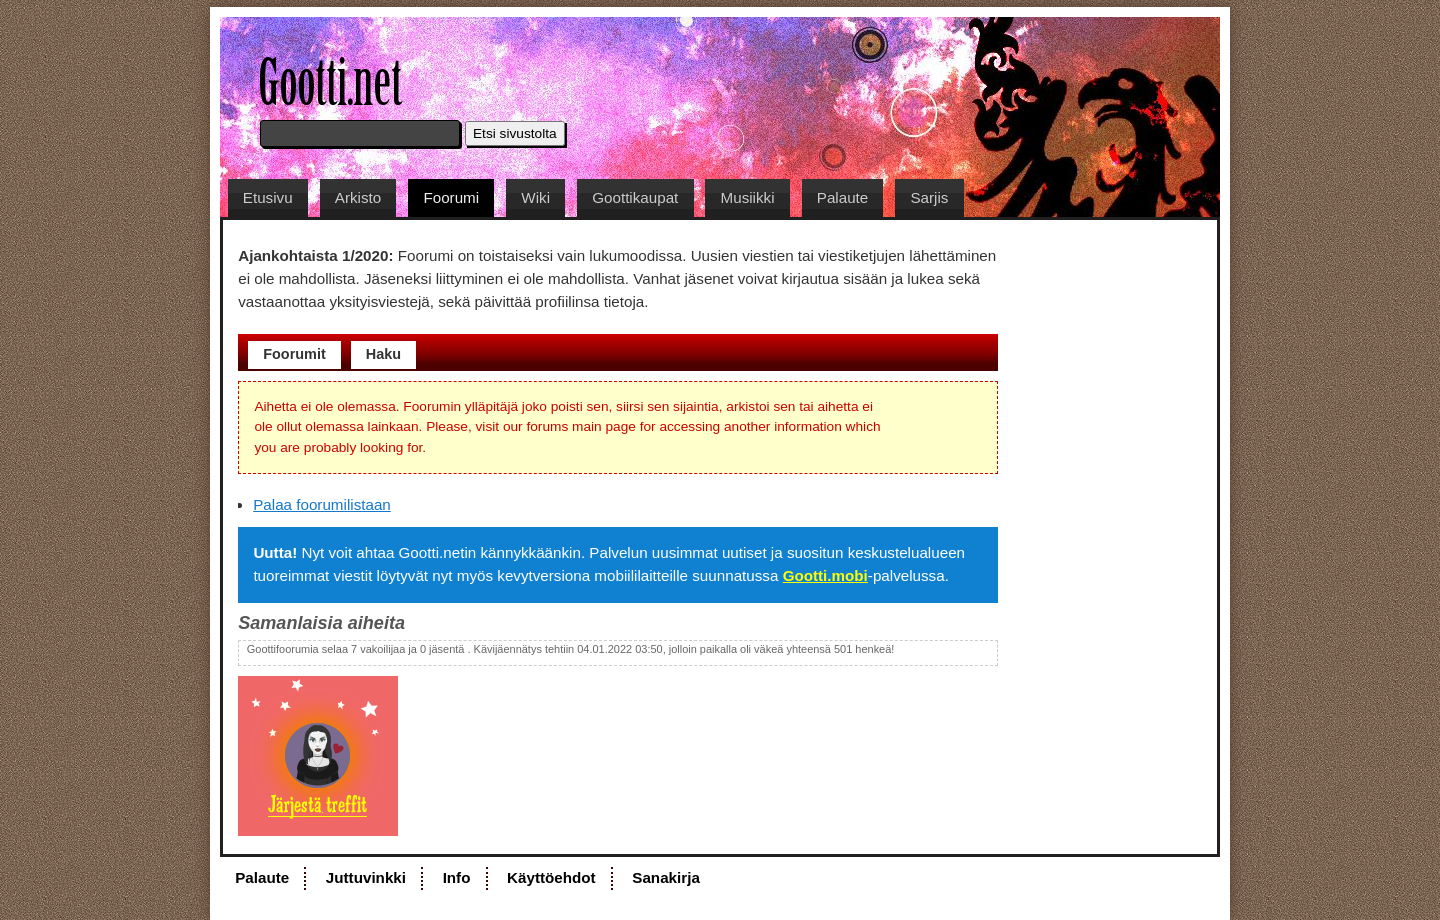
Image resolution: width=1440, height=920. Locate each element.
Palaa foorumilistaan (322, 504)
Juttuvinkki (366, 877)
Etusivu (268, 197)
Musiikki (748, 197)
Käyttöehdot (551, 877)
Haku (383, 354)
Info (457, 877)
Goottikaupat (635, 197)
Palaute (843, 197)
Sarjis (929, 197)
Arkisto (358, 197)
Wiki (535, 197)
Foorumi (451, 197)
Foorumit (294, 354)
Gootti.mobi (825, 575)
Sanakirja (666, 877)
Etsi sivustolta (515, 133)
